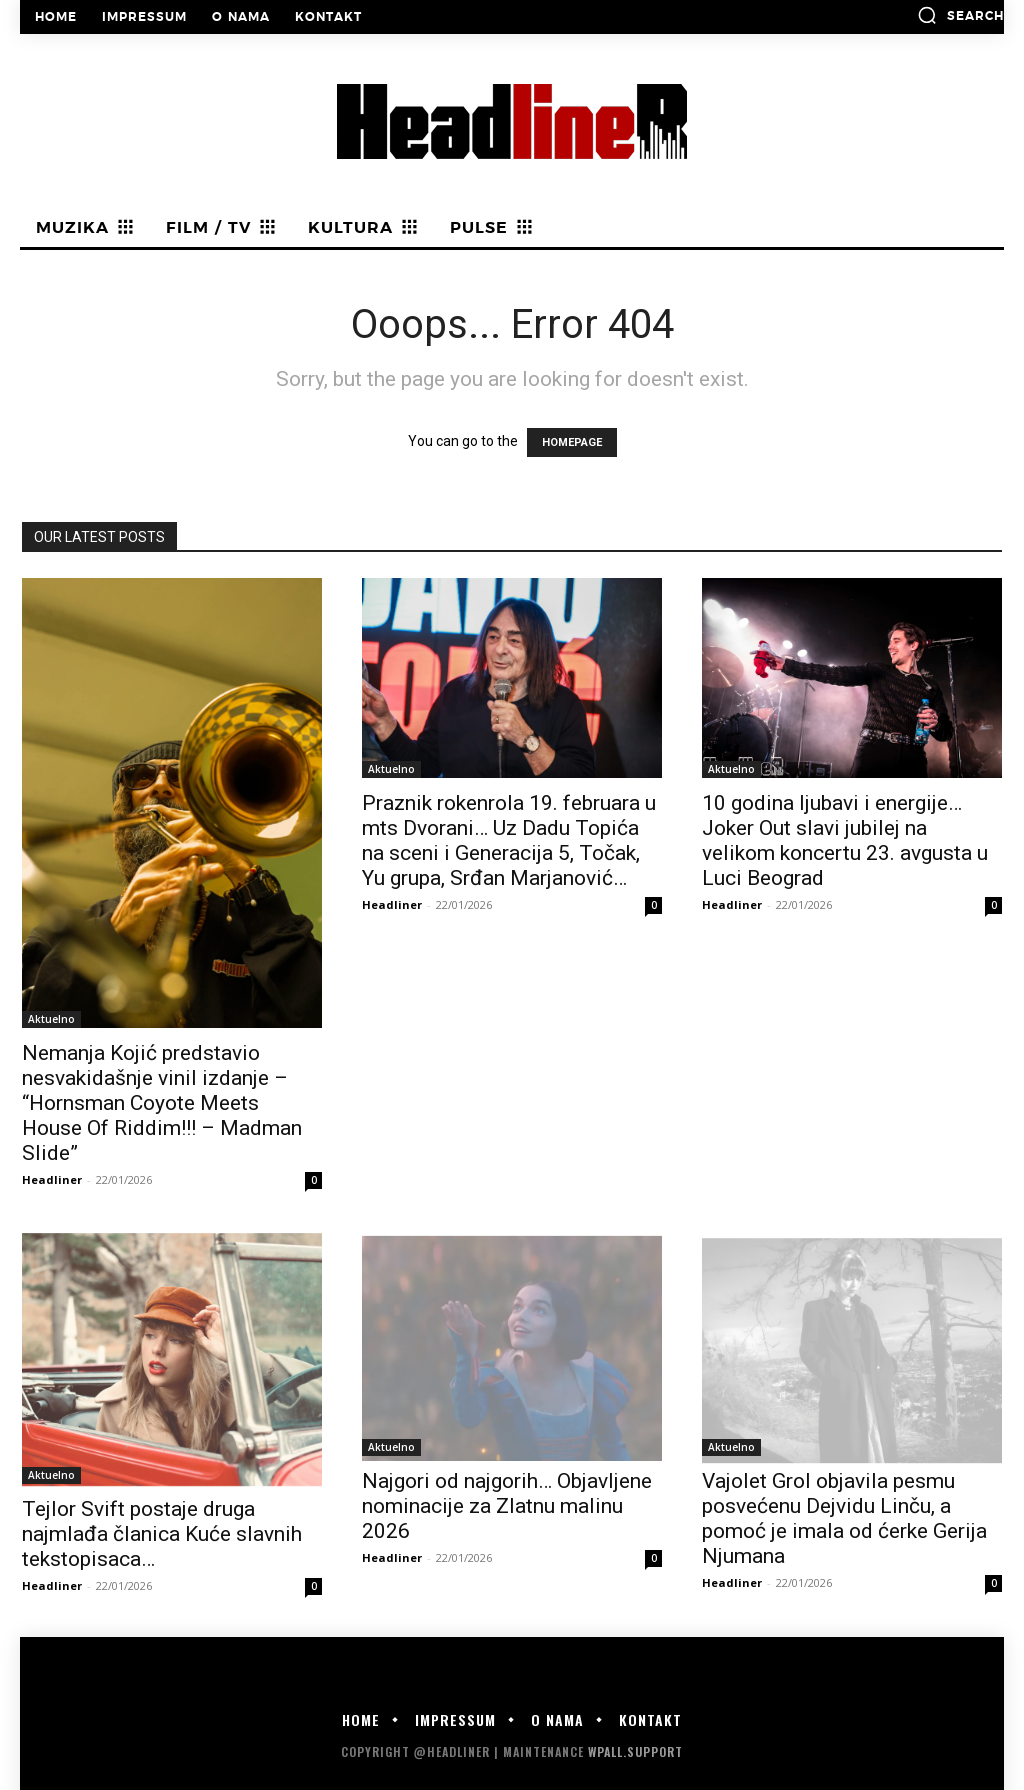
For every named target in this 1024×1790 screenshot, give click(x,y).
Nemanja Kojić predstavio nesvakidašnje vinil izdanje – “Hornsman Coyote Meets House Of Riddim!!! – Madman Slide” (162, 1103)
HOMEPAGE (572, 442)
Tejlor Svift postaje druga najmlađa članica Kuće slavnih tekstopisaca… (162, 1534)
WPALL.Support (635, 1751)
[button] (960, 15)
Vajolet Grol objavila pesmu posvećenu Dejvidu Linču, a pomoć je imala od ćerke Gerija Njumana (844, 1518)
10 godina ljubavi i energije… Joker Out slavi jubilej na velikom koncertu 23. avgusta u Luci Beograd (845, 840)
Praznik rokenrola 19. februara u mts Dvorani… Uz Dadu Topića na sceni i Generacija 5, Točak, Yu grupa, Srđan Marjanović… (509, 840)
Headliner (52, 1179)
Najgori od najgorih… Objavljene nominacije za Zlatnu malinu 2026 (507, 1506)
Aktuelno (51, 1019)
